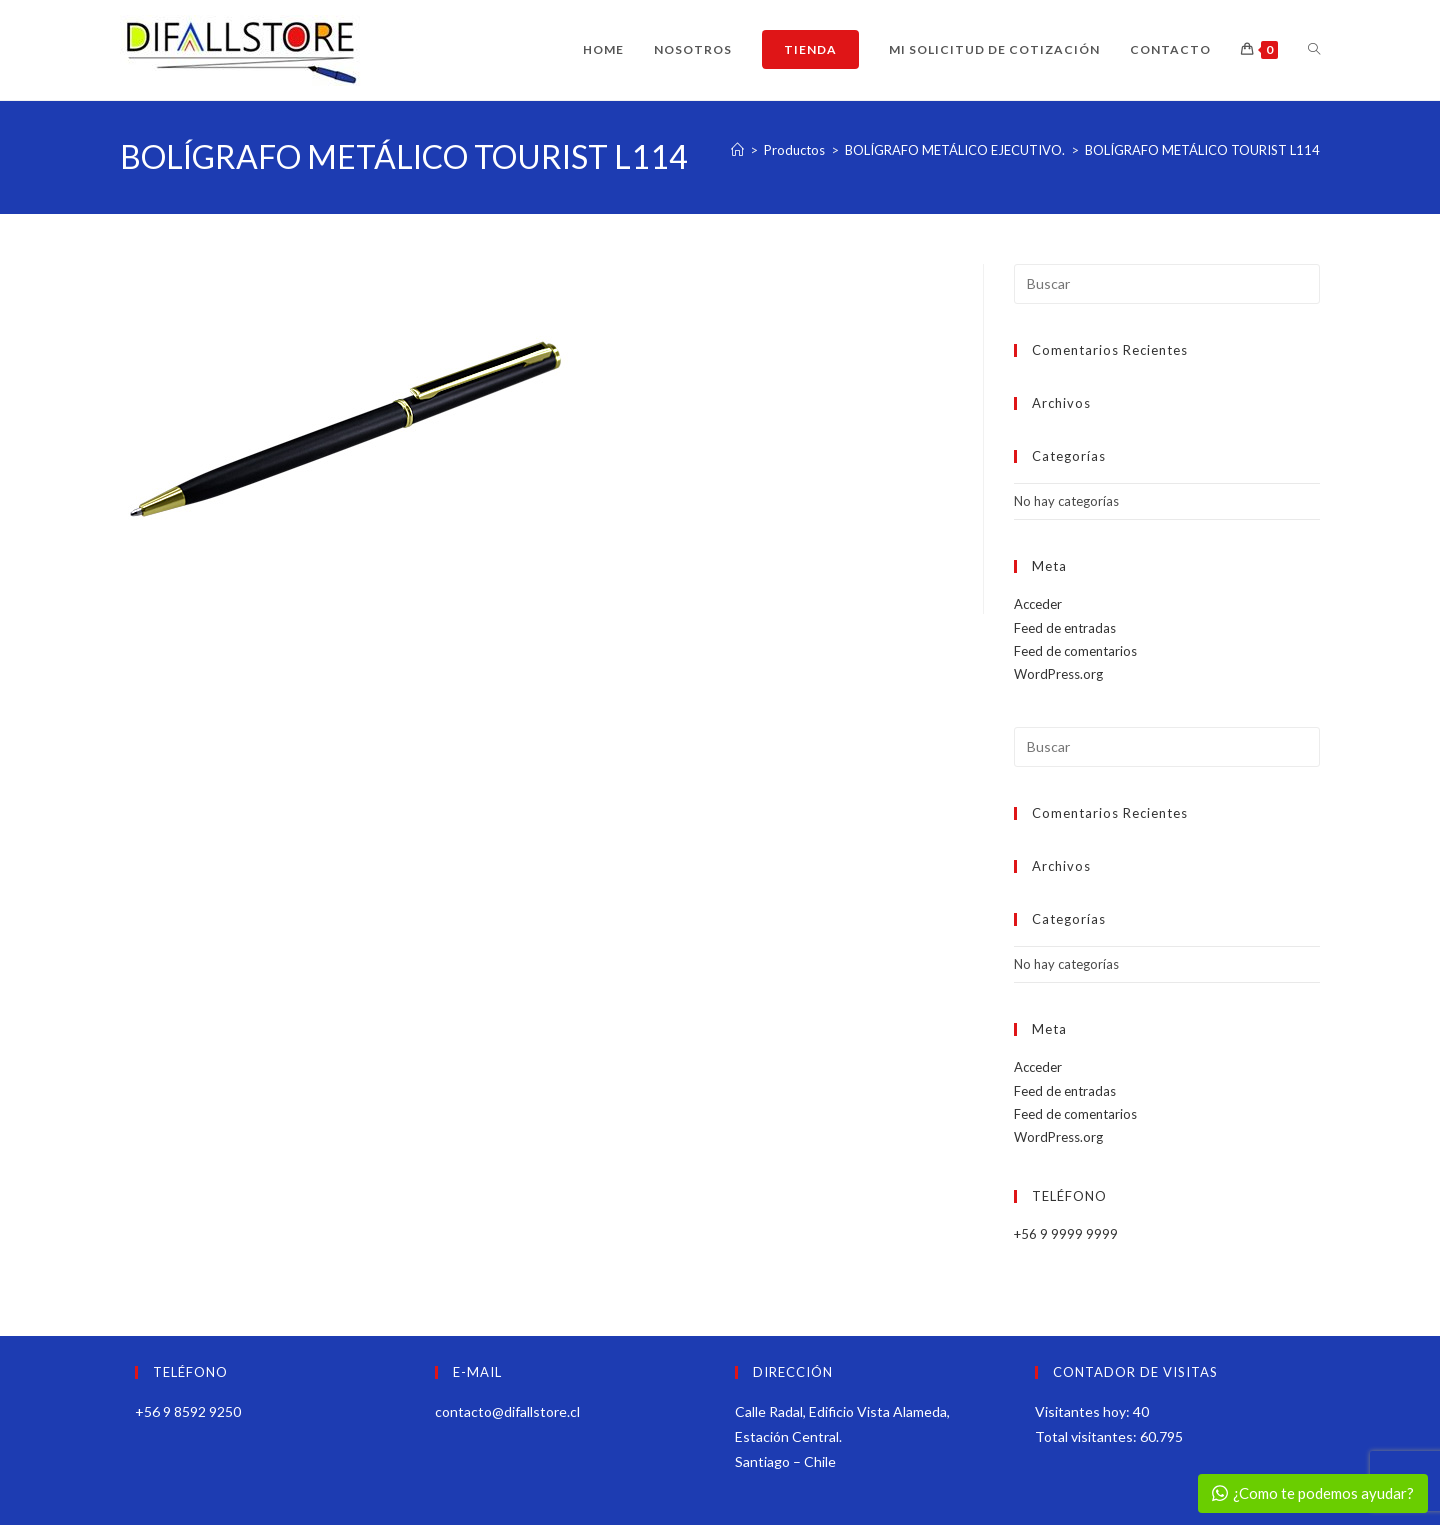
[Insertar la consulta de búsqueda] (1167, 284)
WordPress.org (1058, 674)
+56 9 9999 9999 (1066, 1234)
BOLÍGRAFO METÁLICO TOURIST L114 (1202, 150)
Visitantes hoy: (1084, 1411)
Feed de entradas (1065, 628)
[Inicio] (737, 150)
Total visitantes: (1087, 1436)
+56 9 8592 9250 (188, 1411)
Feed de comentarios (1075, 651)
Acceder (1038, 604)
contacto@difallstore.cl (507, 1411)
